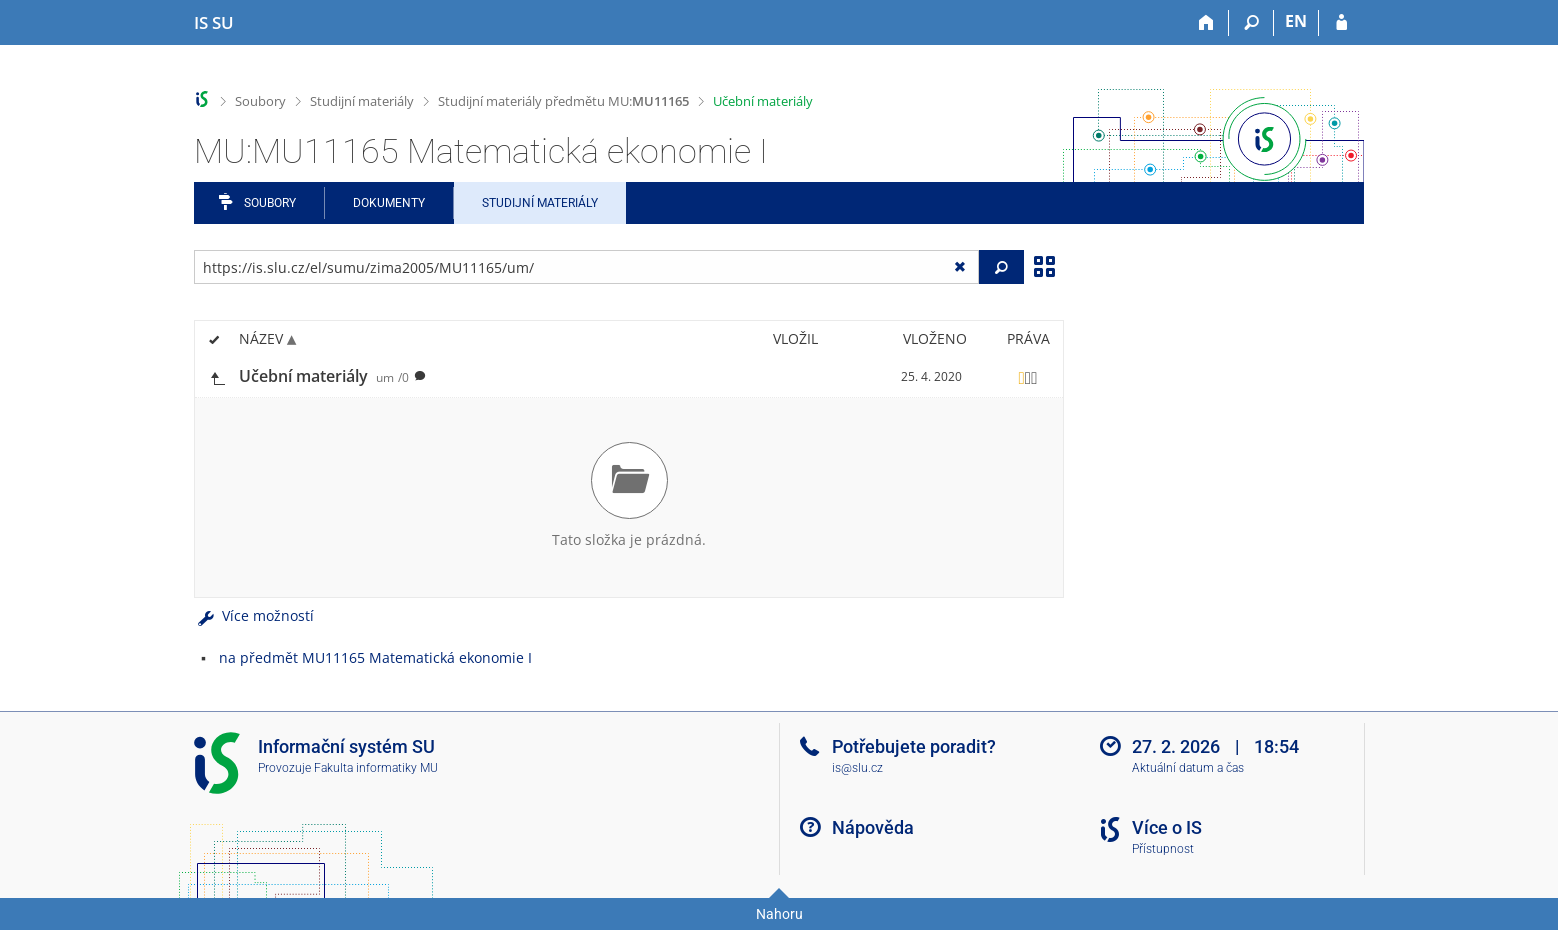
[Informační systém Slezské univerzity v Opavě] (214, 23)
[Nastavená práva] (1028, 377)
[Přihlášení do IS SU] (1341, 23)
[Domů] (1206, 23)
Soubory (260, 101)
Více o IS (1167, 827)
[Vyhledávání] (1251, 23)
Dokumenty (389, 203)
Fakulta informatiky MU (376, 768)
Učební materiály (763, 101)
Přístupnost (1163, 849)
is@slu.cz (857, 768)
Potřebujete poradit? (914, 746)
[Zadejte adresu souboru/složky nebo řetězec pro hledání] (586, 267)
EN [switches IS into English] (1296, 21)
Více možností (254, 615)
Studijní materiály (362, 101)
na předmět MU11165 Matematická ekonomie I (375, 657)
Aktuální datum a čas (1188, 768)
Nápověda (873, 827)
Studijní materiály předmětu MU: (563, 101)
